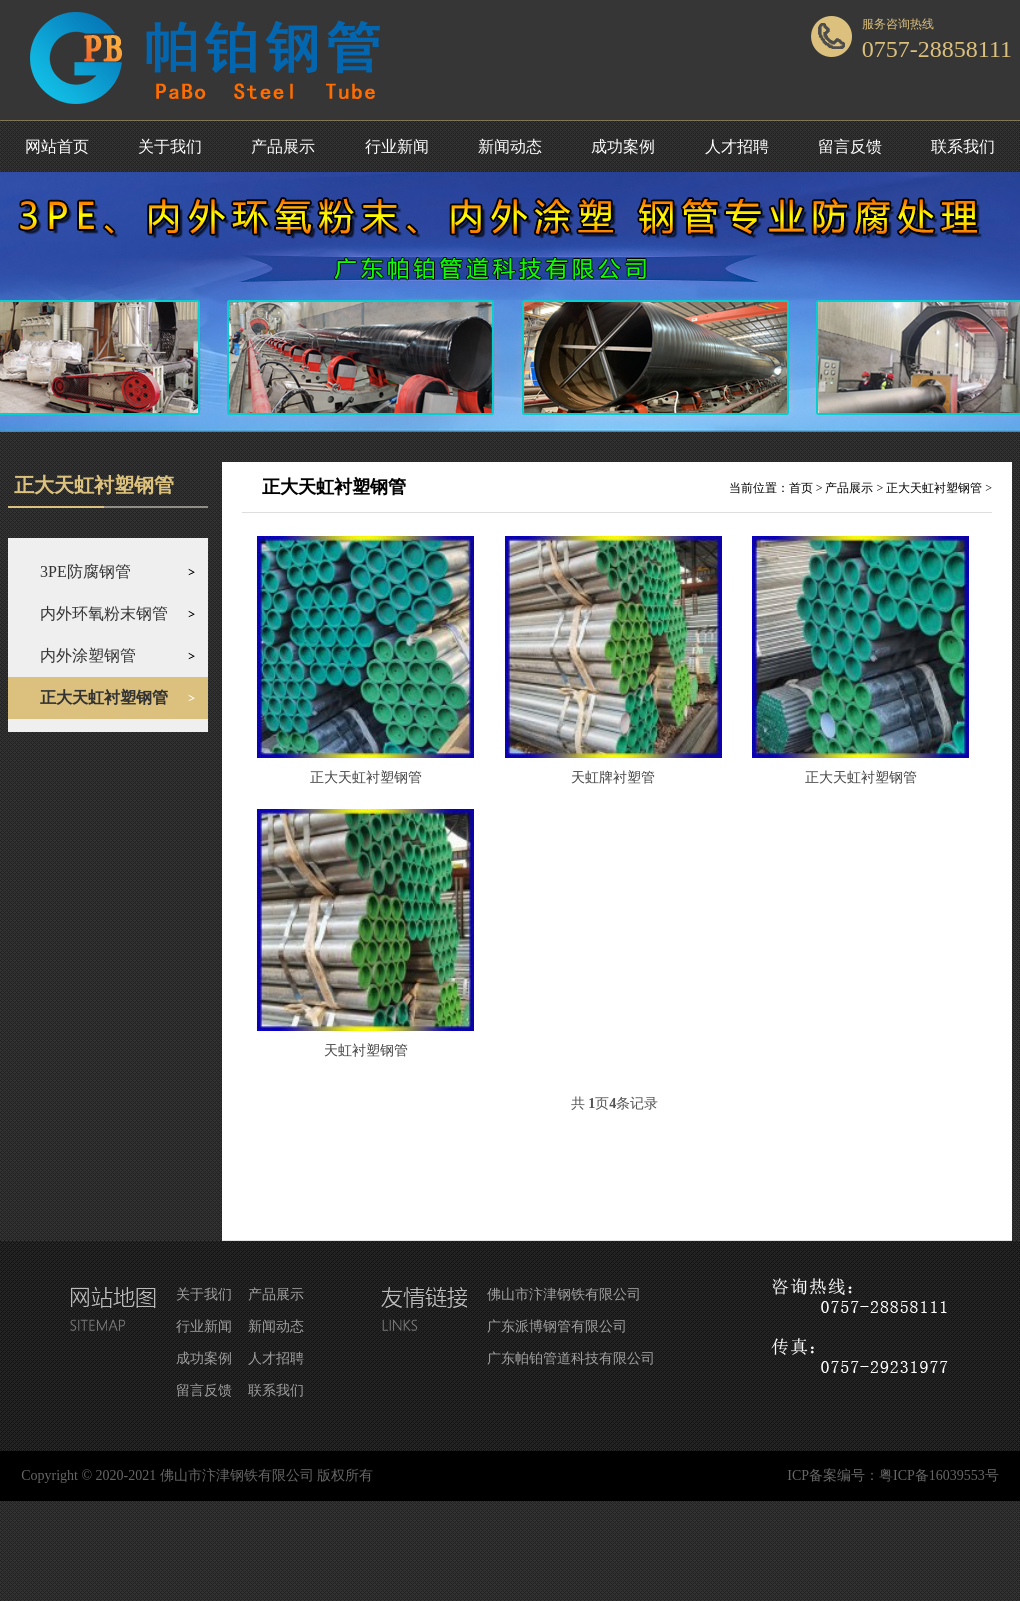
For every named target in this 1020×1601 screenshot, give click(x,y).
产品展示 (283, 146)
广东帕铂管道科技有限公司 (571, 1358)
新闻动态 (510, 146)
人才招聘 (737, 146)
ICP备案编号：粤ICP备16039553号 (893, 1475)
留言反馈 (850, 146)
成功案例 (623, 146)
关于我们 (170, 146)
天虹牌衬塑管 (613, 777)
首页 (801, 488)
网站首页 (57, 146)
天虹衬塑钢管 (366, 1050)
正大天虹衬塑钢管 (934, 488)
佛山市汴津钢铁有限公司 (564, 1294)
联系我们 (963, 146)
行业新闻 (397, 146)
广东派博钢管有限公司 (557, 1326)
